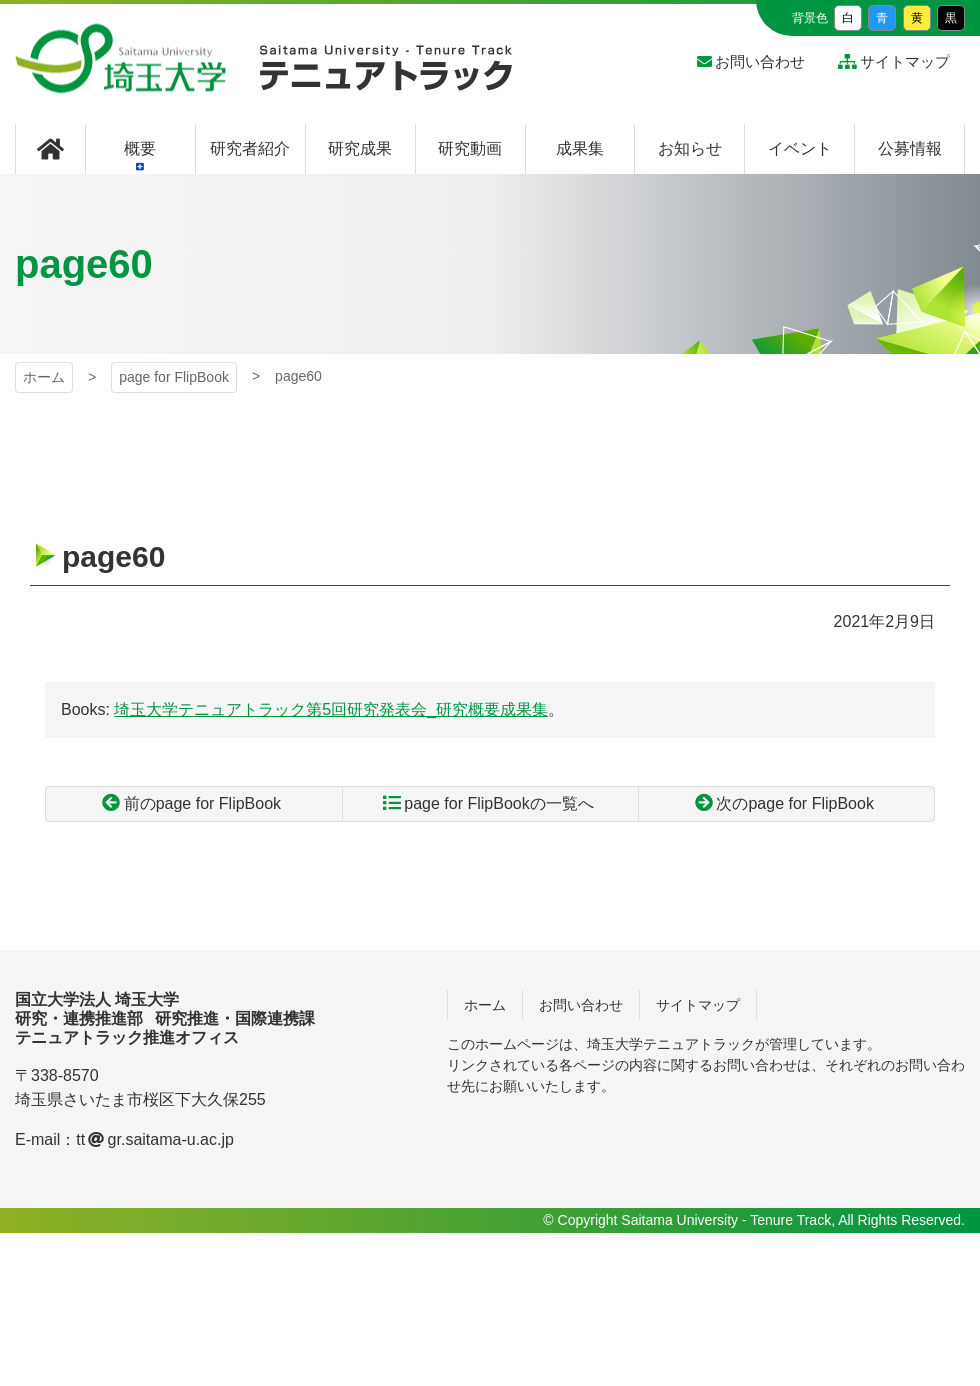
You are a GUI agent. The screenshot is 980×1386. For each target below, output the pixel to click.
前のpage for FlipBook (202, 803)
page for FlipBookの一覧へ (498, 803)
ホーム (44, 377)
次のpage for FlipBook (794, 803)
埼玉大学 (120, 59)
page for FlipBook (174, 377)
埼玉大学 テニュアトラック (386, 75)
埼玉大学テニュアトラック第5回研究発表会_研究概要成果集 (331, 709)
